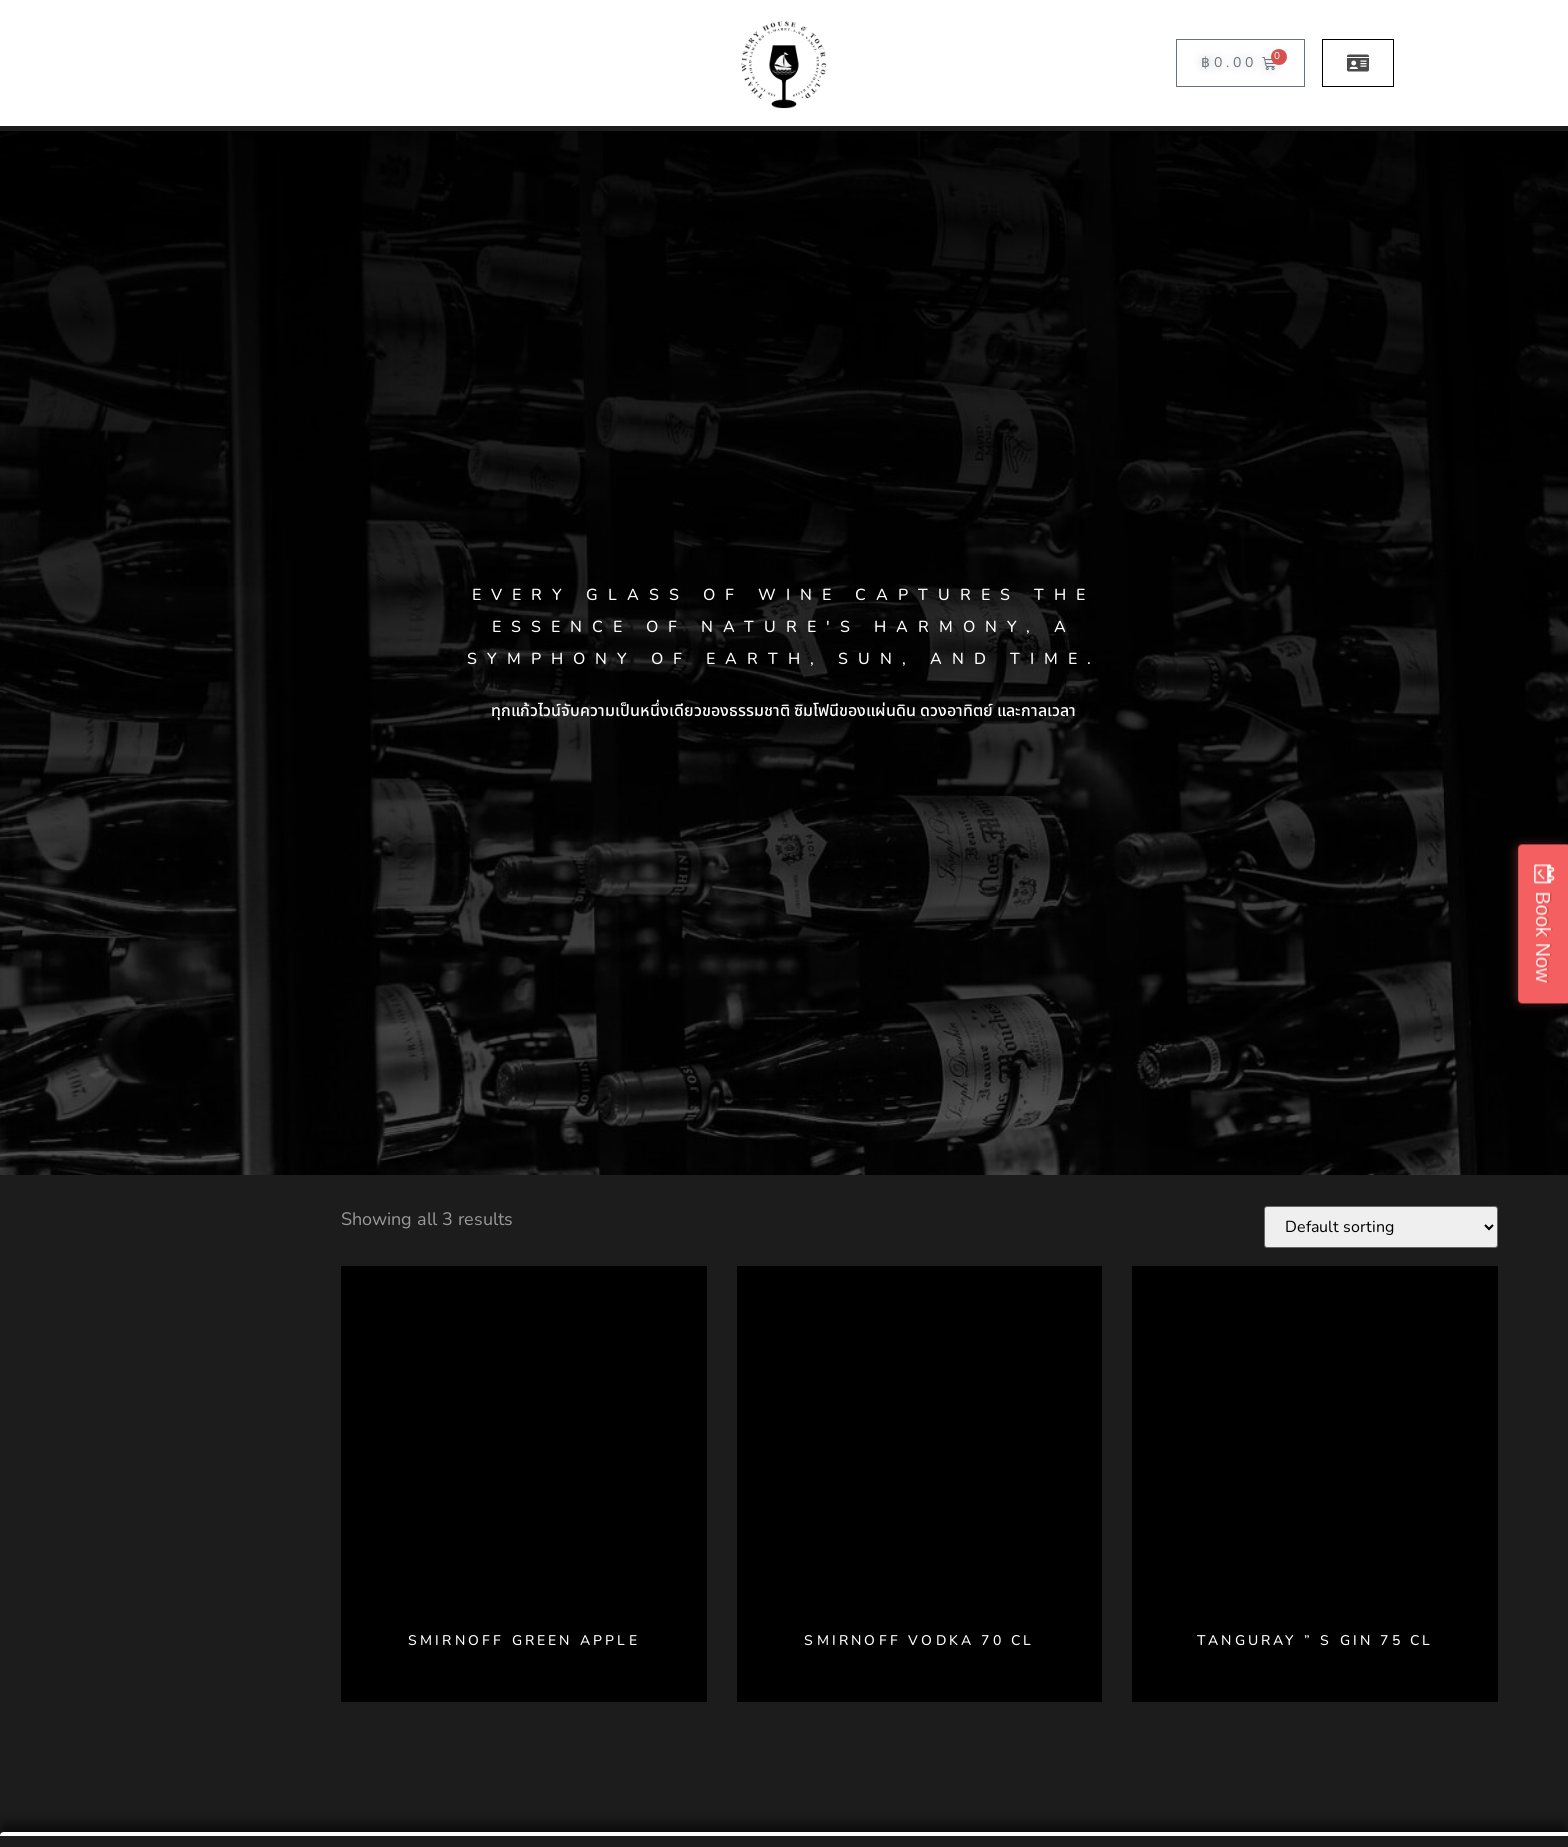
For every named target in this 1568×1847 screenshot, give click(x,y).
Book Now (1543, 936)
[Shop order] (1381, 1227)
